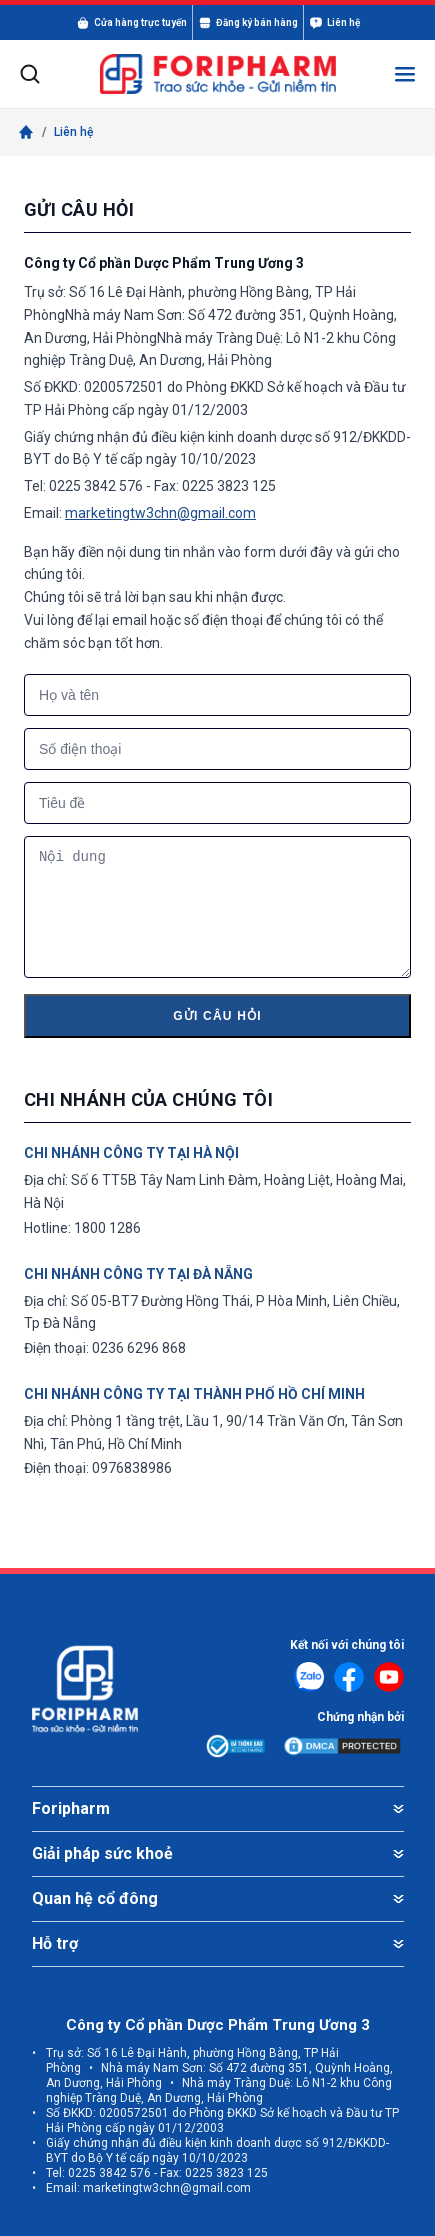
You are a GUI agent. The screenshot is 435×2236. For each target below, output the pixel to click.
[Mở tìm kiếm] (30, 74)
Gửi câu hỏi (217, 1016)
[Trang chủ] (26, 132)
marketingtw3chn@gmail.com (160, 513)
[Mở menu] (405, 74)
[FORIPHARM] (218, 74)
